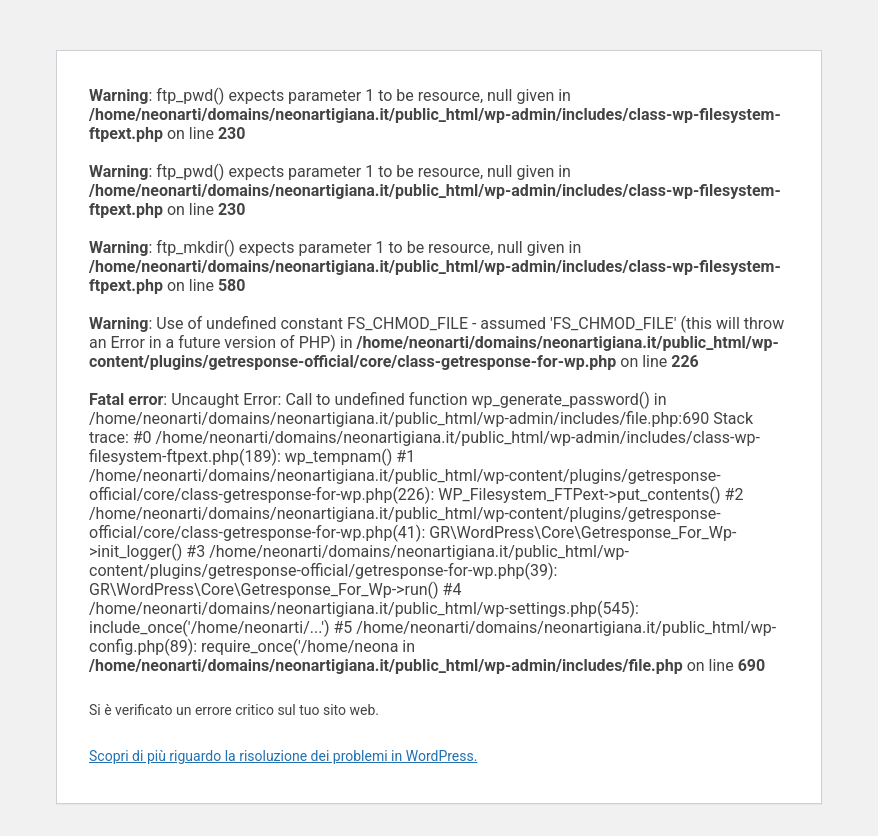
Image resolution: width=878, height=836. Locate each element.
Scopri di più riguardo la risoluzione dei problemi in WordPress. (283, 756)
